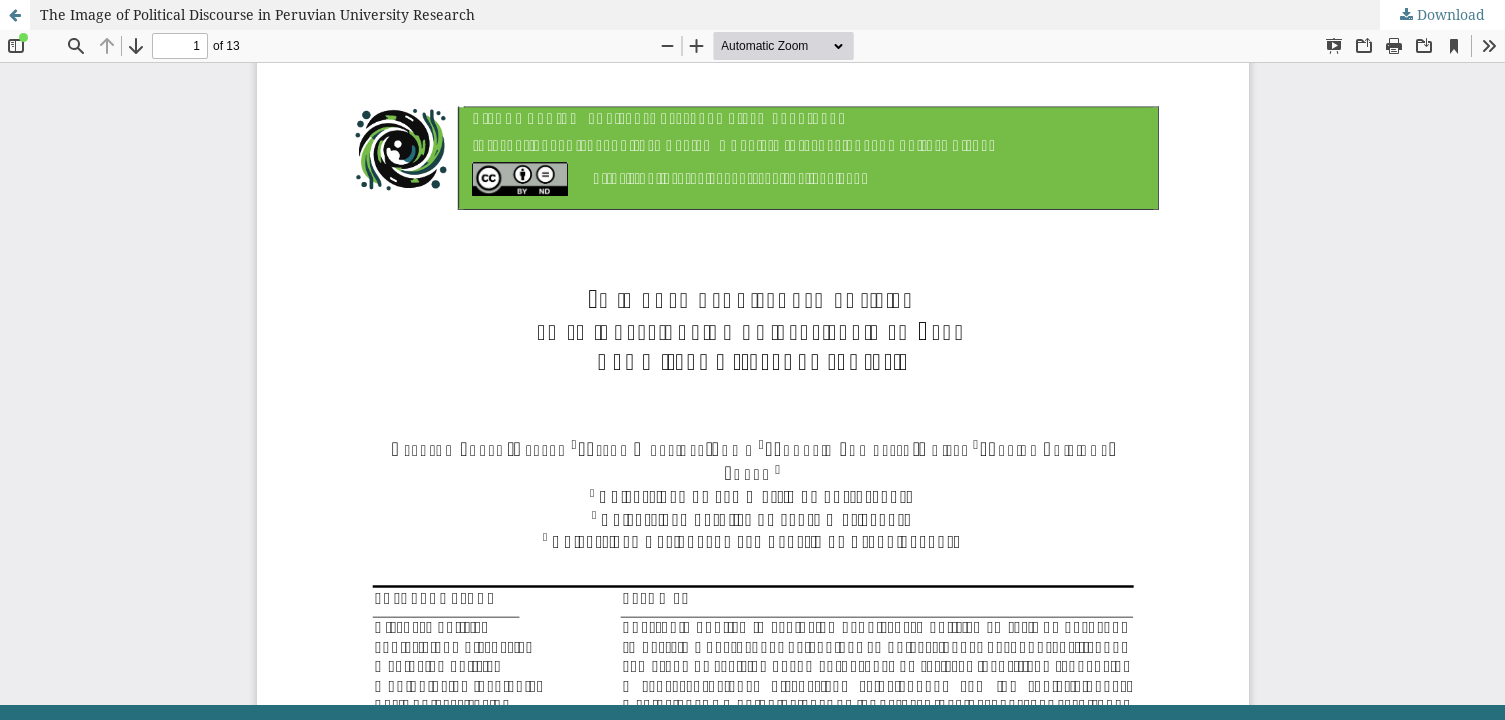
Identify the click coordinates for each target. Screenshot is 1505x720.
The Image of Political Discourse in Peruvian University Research (257, 14)
